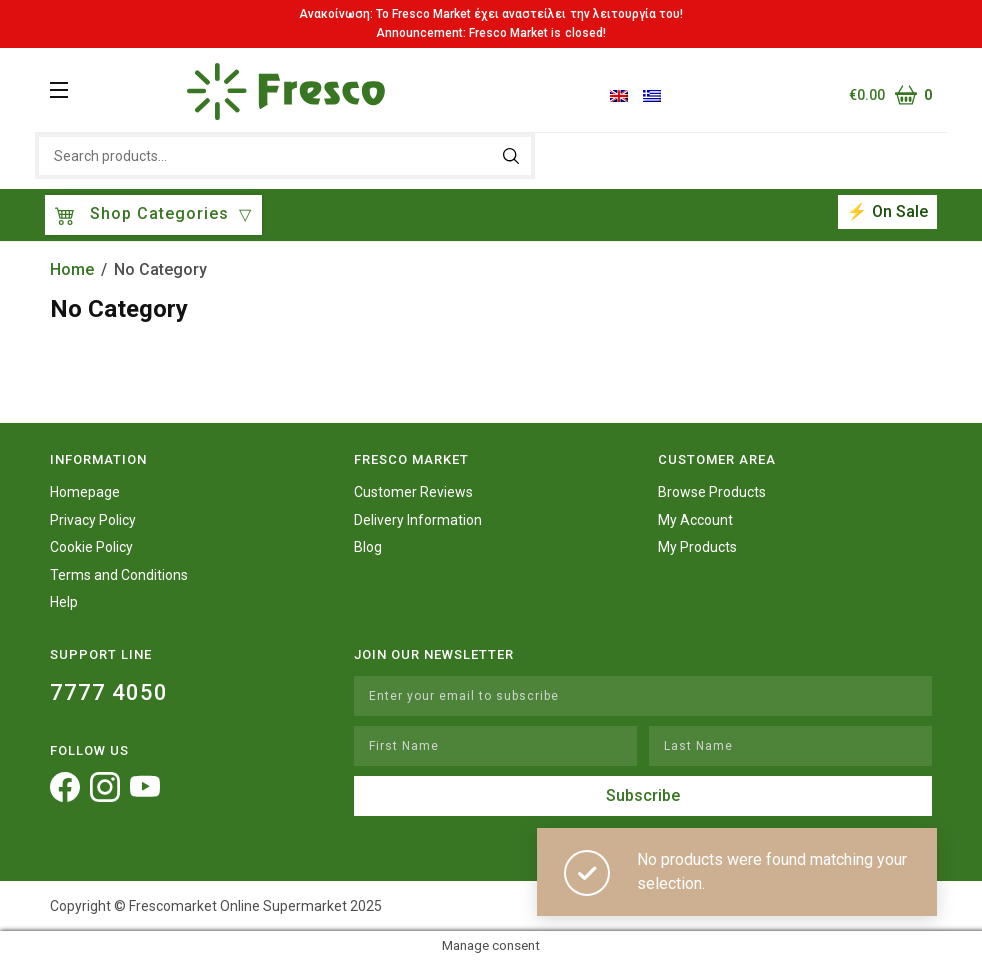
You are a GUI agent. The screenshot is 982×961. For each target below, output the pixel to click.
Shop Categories (144, 215)
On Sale (900, 211)
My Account (695, 520)
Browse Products (712, 492)
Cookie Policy (91, 547)
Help (64, 602)
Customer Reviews (413, 492)
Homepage (85, 492)
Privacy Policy (93, 520)
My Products (697, 547)
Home (72, 269)
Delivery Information (418, 520)
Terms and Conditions (119, 575)
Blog (368, 547)
